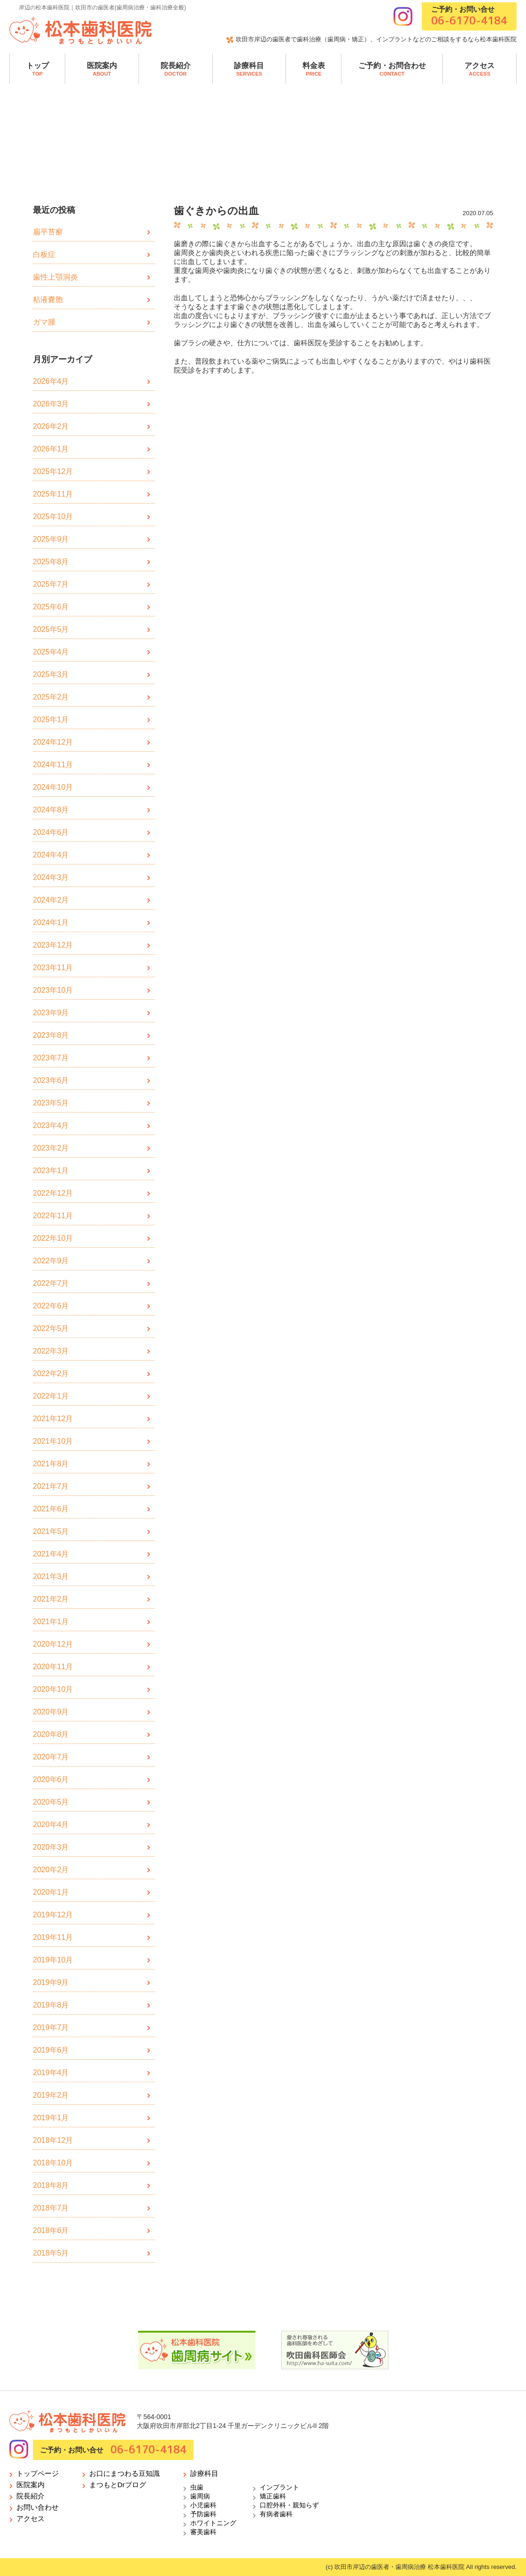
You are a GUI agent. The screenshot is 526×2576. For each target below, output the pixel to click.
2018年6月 (51, 2230)
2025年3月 (51, 674)
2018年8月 (51, 2185)
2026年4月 (51, 381)
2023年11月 (53, 968)
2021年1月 (51, 1622)
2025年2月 (51, 697)
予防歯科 (203, 2514)
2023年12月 (53, 945)
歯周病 (200, 2496)
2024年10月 (53, 787)
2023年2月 (51, 1148)
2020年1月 (51, 1892)
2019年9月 (51, 1982)
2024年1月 (51, 922)
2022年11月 (53, 1216)
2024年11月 (53, 765)
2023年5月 (51, 1103)
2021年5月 (51, 1531)
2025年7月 (51, 584)
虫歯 (196, 2487)
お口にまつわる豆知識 (124, 2473)
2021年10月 (53, 1441)
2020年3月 (51, 1847)
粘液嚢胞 (48, 300)
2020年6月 (51, 1779)
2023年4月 (51, 1125)
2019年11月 (53, 1937)
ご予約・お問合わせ (392, 69)
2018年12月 (53, 2140)
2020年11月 (53, 1667)
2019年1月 (51, 2118)
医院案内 (102, 69)
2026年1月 (51, 449)
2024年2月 (51, 900)
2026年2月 (51, 426)
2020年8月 (51, 1734)
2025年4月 (51, 652)
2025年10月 (53, 517)
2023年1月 (51, 1171)
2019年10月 (53, 1960)
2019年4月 (51, 2073)
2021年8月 (51, 1464)
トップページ (37, 2473)
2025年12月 (53, 471)
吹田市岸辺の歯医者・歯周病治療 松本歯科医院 (399, 2566)
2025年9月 (51, 539)
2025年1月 (51, 720)
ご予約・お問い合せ (469, 16)
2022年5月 (51, 1328)
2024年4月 (51, 855)
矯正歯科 (273, 2496)
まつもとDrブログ (117, 2485)
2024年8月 (51, 810)
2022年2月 (51, 1373)
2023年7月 (51, 1058)
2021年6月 (51, 1509)
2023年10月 (53, 990)
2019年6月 (51, 2050)
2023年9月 (51, 1013)
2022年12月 (53, 1193)
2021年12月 (53, 1419)
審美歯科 (203, 2532)
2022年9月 (51, 1261)
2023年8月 (51, 1035)
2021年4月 (51, 1554)
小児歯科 (203, 2505)
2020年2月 (51, 1870)
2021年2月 (51, 1599)
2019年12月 (53, 1915)
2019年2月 (51, 2095)
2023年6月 (51, 1080)
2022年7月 (51, 1283)
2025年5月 (51, 629)
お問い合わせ (37, 2507)
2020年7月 (51, 1757)
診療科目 (249, 69)
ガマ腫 (44, 322)
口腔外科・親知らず (289, 2505)
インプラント (279, 2487)
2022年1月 (51, 1396)
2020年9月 (51, 1712)
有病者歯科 (276, 2514)
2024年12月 (53, 742)
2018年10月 (53, 2163)
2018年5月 (51, 2253)
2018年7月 (51, 2208)
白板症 (44, 254)
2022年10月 (53, 1238)
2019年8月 (51, 2005)
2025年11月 (53, 494)
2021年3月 (51, 1576)
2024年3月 (51, 877)
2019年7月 (51, 2027)
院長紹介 (176, 69)
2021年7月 (51, 1486)
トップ (37, 69)
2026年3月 (51, 404)
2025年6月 (51, 607)
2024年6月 (51, 832)
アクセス (479, 69)
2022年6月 (51, 1306)
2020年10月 (53, 1689)
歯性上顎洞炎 (55, 277)
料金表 (313, 69)
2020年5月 (51, 1802)
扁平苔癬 (48, 232)
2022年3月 (51, 1351)
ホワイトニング (213, 2523)
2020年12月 (53, 1644)
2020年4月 (51, 1825)
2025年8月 (51, 562)
